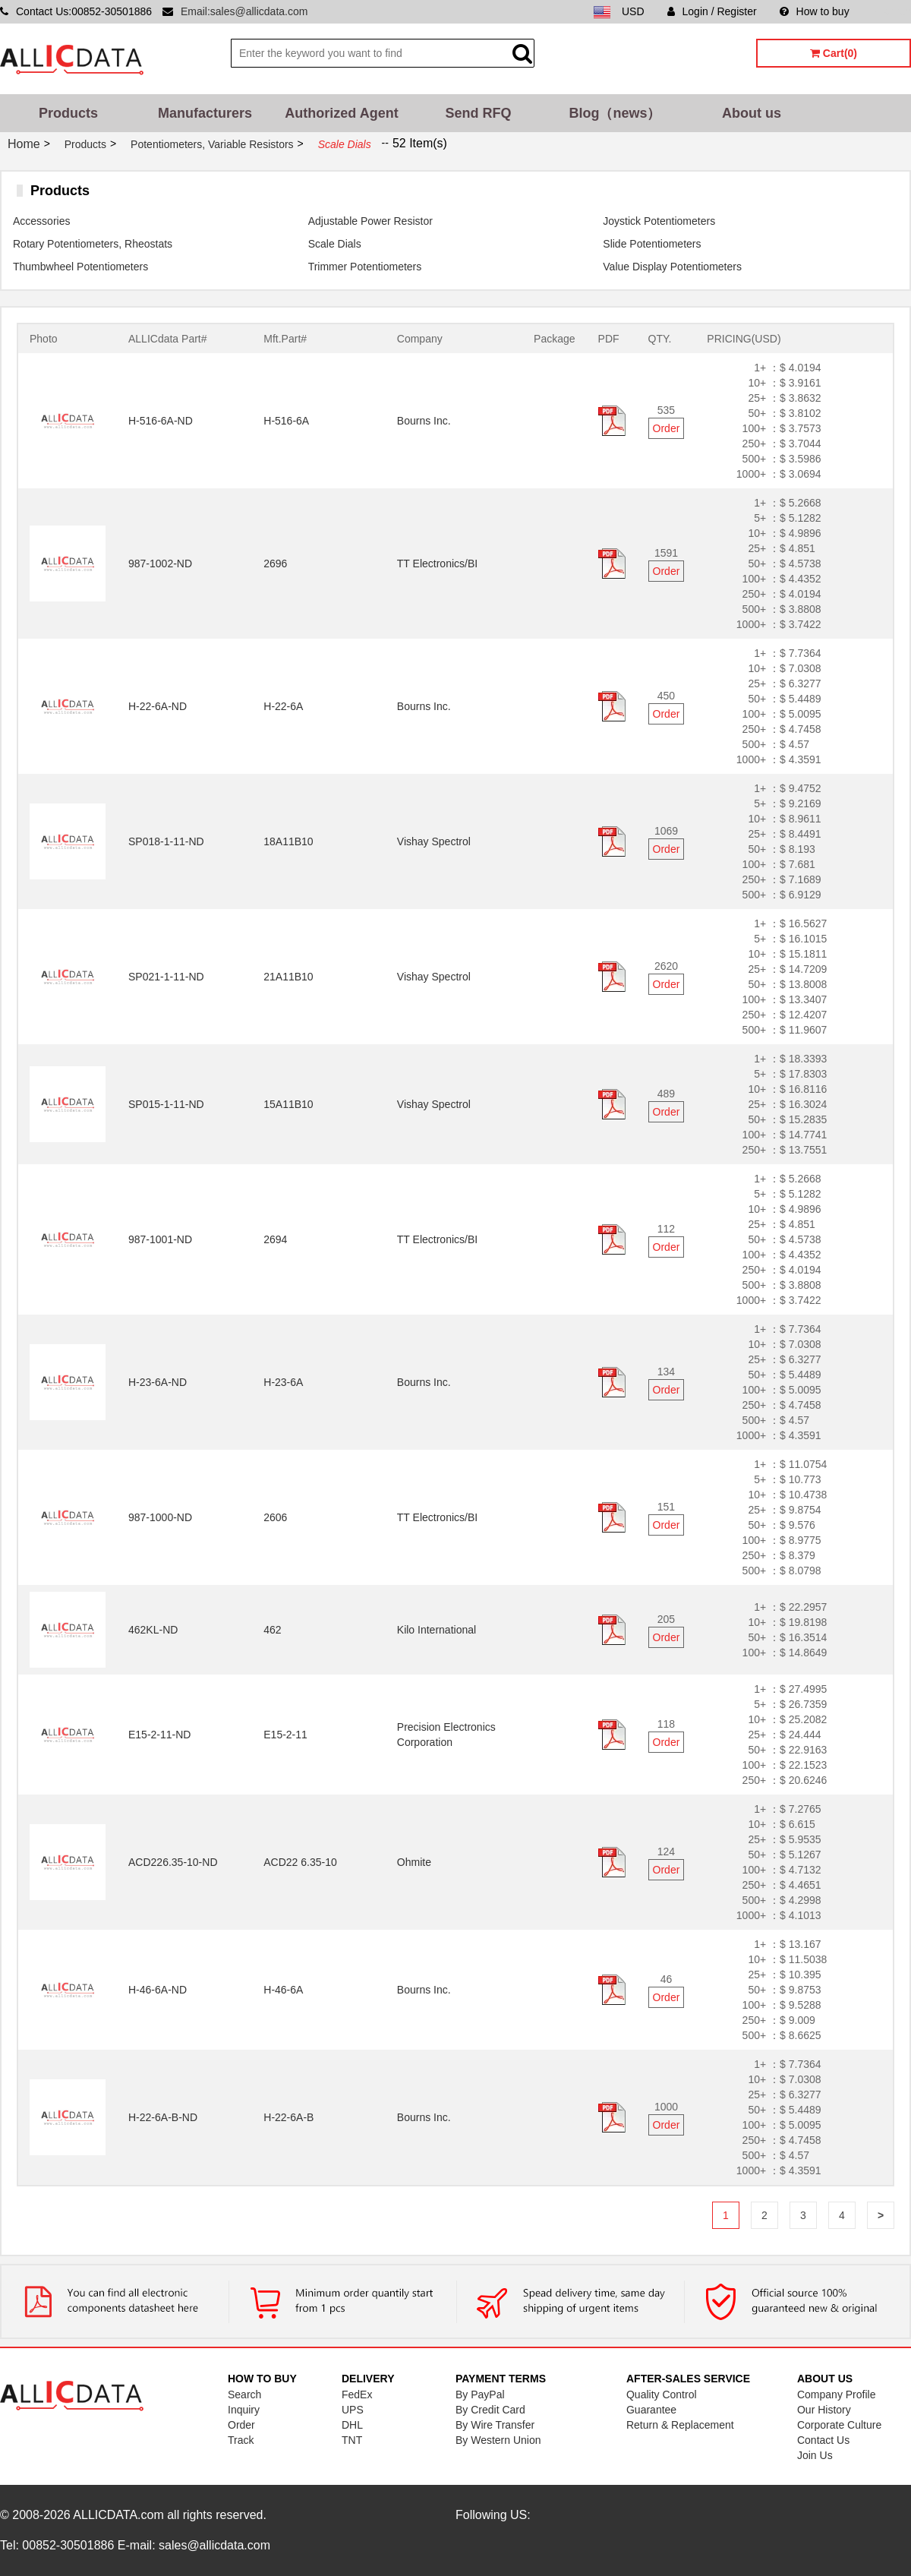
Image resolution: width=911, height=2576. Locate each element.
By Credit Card (490, 2410)
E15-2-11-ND (159, 1734)
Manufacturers (205, 113)
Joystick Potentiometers (659, 221)
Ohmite (414, 1862)
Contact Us (823, 2440)
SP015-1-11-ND (166, 1104)
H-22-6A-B (288, 2117)
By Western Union (498, 2440)
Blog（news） (614, 113)
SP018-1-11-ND (166, 841)
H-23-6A (283, 1382)
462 (272, 1630)
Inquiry (244, 2410)
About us (751, 113)
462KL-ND (153, 1630)
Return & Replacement (680, 2425)
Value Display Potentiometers (672, 266)
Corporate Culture (839, 2425)
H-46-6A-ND (157, 1990)
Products (68, 113)
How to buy (815, 11)
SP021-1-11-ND (166, 977)
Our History (824, 2410)
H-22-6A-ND (157, 706)
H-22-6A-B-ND (162, 2117)
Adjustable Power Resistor (370, 221)
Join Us (815, 2455)
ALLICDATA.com (118, 2514)
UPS (353, 2410)
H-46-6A (283, 1990)
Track (241, 2440)
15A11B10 (288, 1104)
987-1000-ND (160, 1517)
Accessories (41, 221)
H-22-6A (283, 706)
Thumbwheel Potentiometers (80, 266)
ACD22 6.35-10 (300, 1862)
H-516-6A (286, 421)
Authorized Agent (341, 113)
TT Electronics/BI (437, 563)
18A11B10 (288, 841)
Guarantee (651, 2410)
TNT (352, 2440)
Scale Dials (334, 244)
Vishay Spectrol (434, 841)
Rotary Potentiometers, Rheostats (92, 244)
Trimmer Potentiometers (365, 266)
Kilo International (436, 1630)
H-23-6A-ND (157, 1382)
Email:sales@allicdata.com (244, 11)
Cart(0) (833, 53)
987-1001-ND (160, 1239)
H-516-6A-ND (160, 421)
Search (244, 2394)
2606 (275, 1517)
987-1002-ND (160, 563)
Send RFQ (478, 113)
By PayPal (480, 2394)
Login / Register (712, 11)
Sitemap (891, 11)
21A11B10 (288, 977)
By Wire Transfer (495, 2425)
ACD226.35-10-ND (173, 1862)
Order (666, 428)
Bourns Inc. (424, 421)
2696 (275, 563)
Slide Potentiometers (652, 244)
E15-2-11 (285, 1734)
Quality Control (661, 2394)
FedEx (357, 2394)
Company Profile (836, 2394)
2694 (275, 1239)
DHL (352, 2425)
